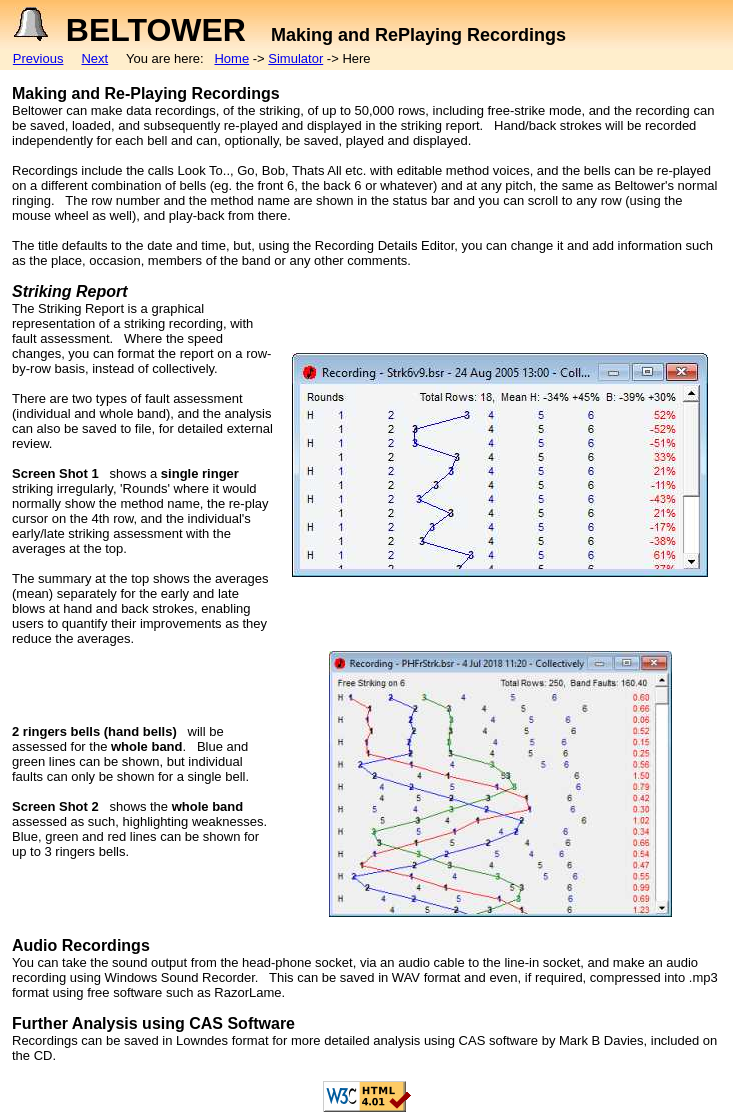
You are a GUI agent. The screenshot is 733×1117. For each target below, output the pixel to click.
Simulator (295, 58)
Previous (38, 58)
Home (231, 58)
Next (94, 58)
